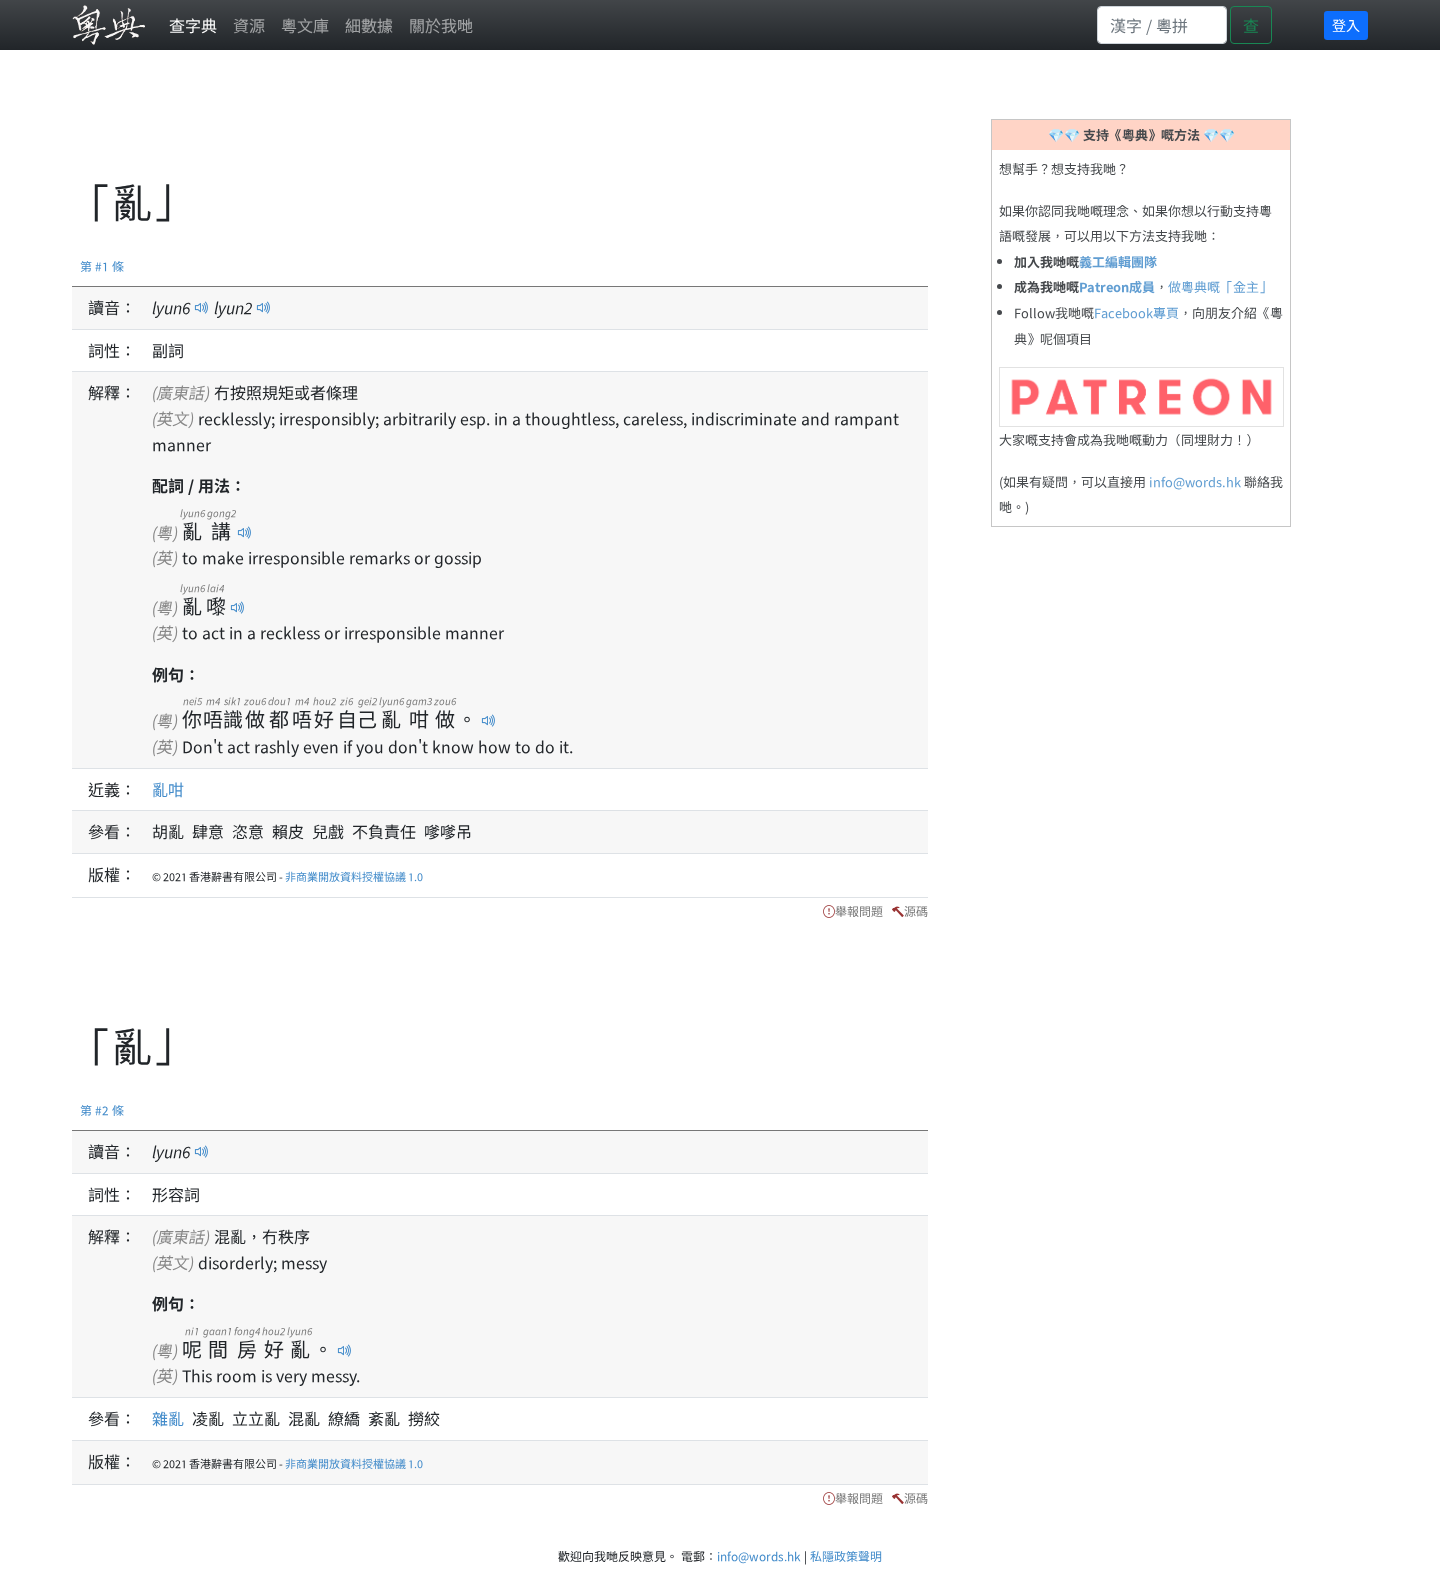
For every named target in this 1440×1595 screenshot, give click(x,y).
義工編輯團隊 (1118, 261)
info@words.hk (1195, 481)
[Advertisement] (436, 125)
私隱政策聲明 (846, 1555)
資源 (249, 25)
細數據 (369, 25)
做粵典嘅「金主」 (1220, 286)
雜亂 (172, 1418)
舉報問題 (859, 910)
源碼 (916, 910)
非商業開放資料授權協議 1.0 (354, 876)
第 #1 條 (102, 265)
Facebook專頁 (1136, 312)
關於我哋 (441, 25)
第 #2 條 (102, 1109)
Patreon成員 (1117, 286)
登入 (1346, 25)
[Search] (1162, 25)
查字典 (193, 25)
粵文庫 (305, 25)
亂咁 (168, 789)
